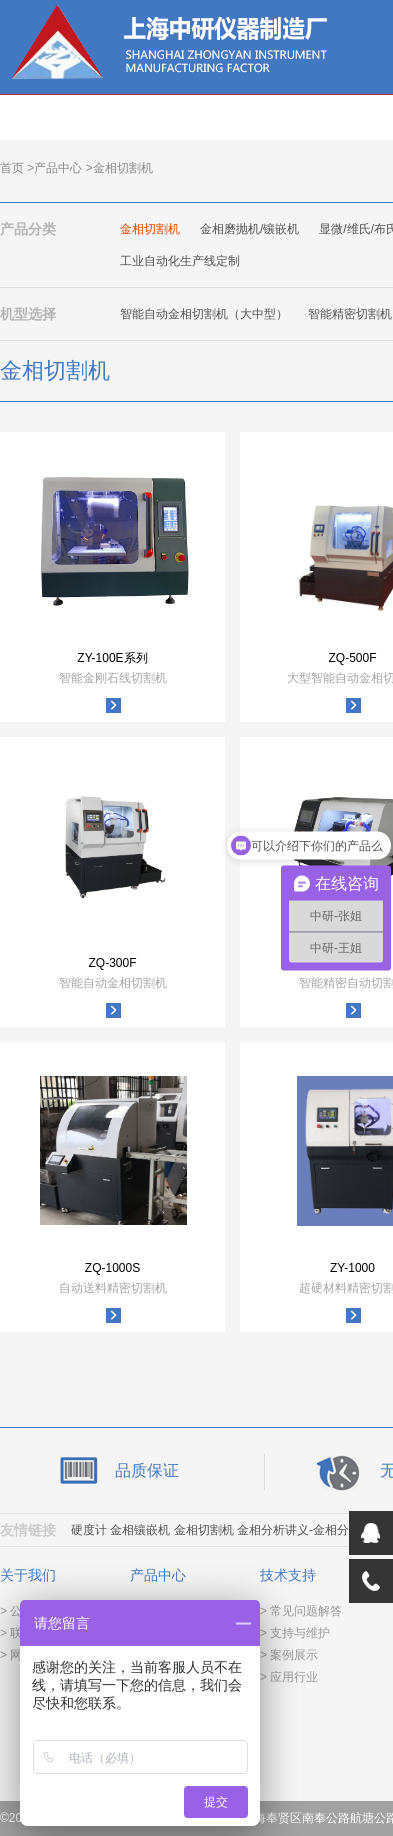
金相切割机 (150, 229)
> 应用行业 (289, 1677)
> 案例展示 (289, 1655)
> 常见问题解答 (301, 1611)
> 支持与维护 (295, 1633)
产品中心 (58, 168)
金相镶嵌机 (140, 1530)
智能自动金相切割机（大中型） (204, 314)
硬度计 (89, 1530)
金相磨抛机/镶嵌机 (249, 229)
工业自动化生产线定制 (180, 261)
